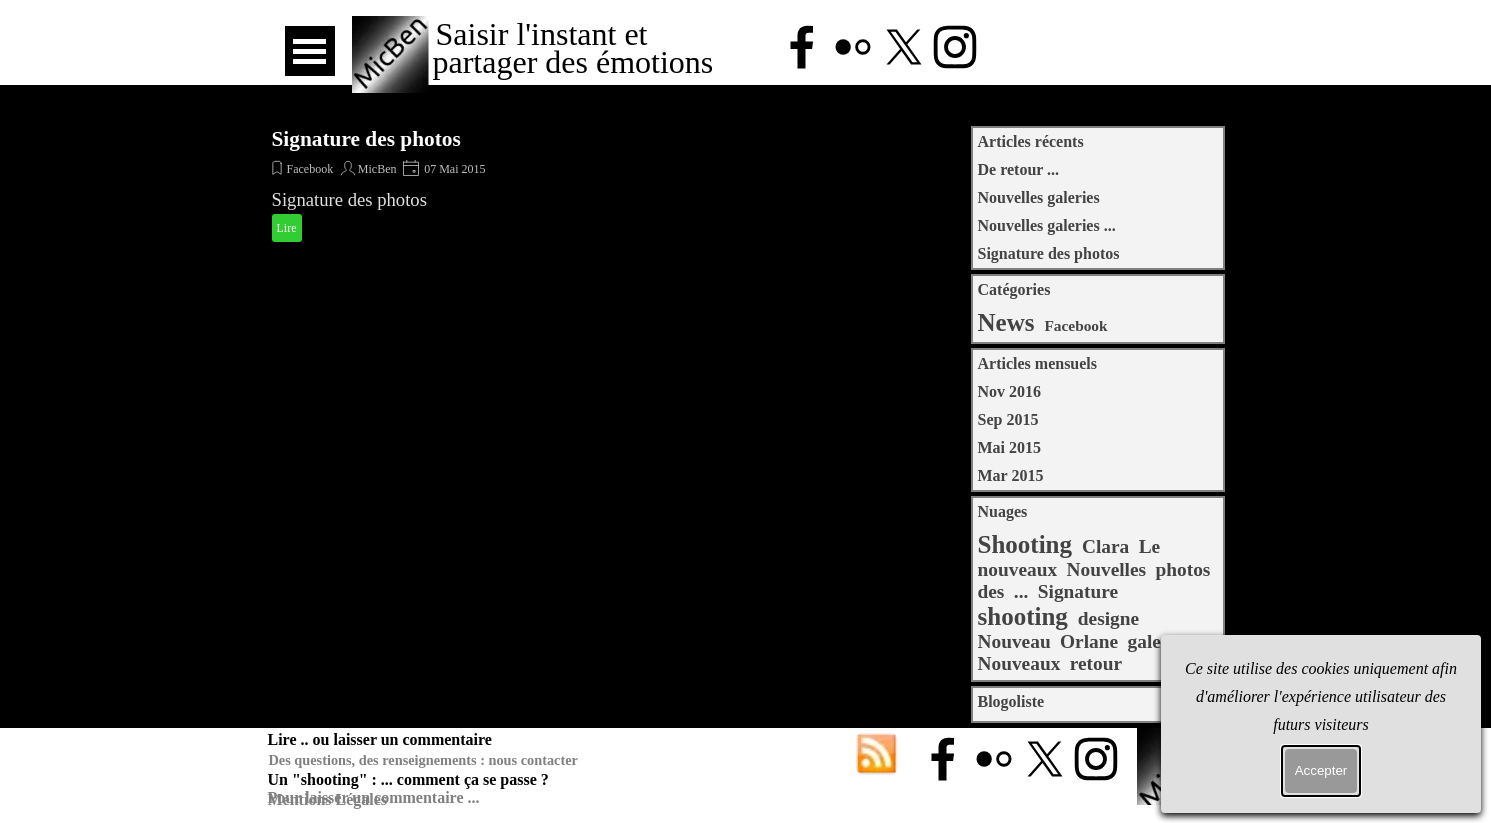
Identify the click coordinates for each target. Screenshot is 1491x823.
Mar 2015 (1011, 475)
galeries (1159, 641)
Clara (1105, 546)
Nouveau (1014, 641)
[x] (904, 47)
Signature (1078, 591)
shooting (1023, 616)
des (991, 591)
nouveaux (1018, 569)
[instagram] (955, 47)
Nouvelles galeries (1039, 197)
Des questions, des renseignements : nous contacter (423, 760)
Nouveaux (1019, 663)
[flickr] (853, 47)
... (1021, 591)
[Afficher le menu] (310, 51)
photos (1183, 569)
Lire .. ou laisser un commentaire (380, 739)
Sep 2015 (1008, 419)
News (1006, 322)
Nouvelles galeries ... (1047, 225)
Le (1150, 546)
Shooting (1025, 544)
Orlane (1089, 641)
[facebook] (802, 47)
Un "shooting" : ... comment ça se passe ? (408, 779)
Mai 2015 (1010, 447)
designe (1108, 618)
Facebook (310, 169)
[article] (467, 185)
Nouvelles (1107, 569)
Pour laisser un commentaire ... (374, 797)
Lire (287, 228)
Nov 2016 (1010, 391)
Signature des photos (366, 139)
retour (1096, 663)
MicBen (377, 169)
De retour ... (1019, 169)
